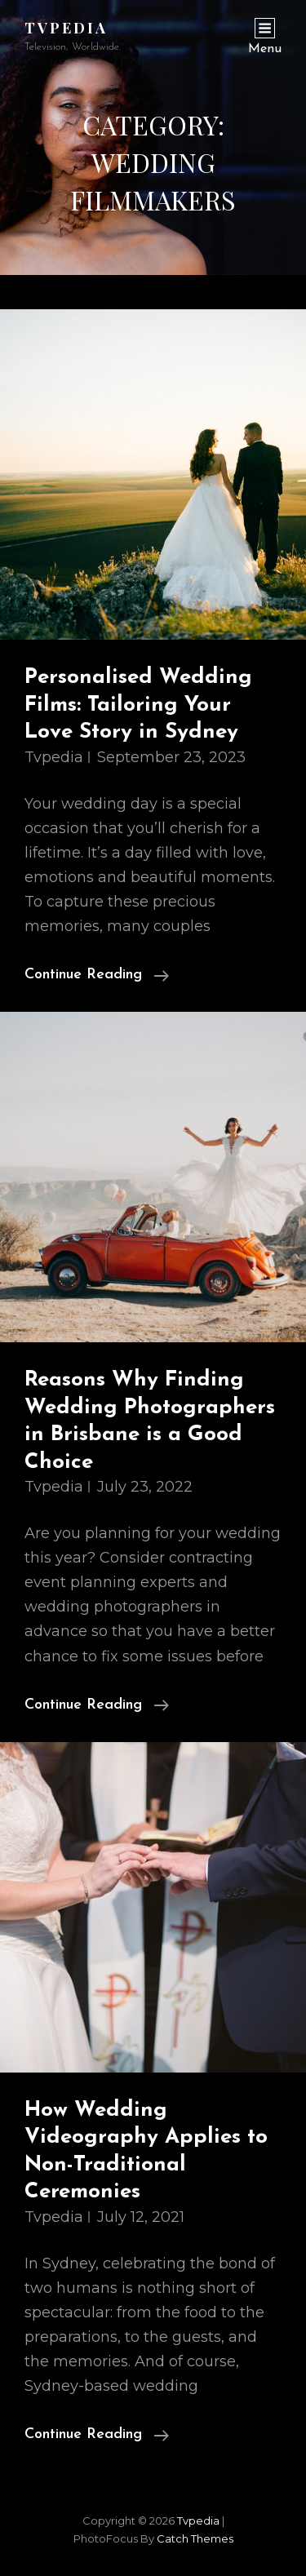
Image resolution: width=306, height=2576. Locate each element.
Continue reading (96, 975)
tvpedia (66, 28)
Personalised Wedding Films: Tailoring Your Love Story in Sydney (138, 705)
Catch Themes (195, 2538)
